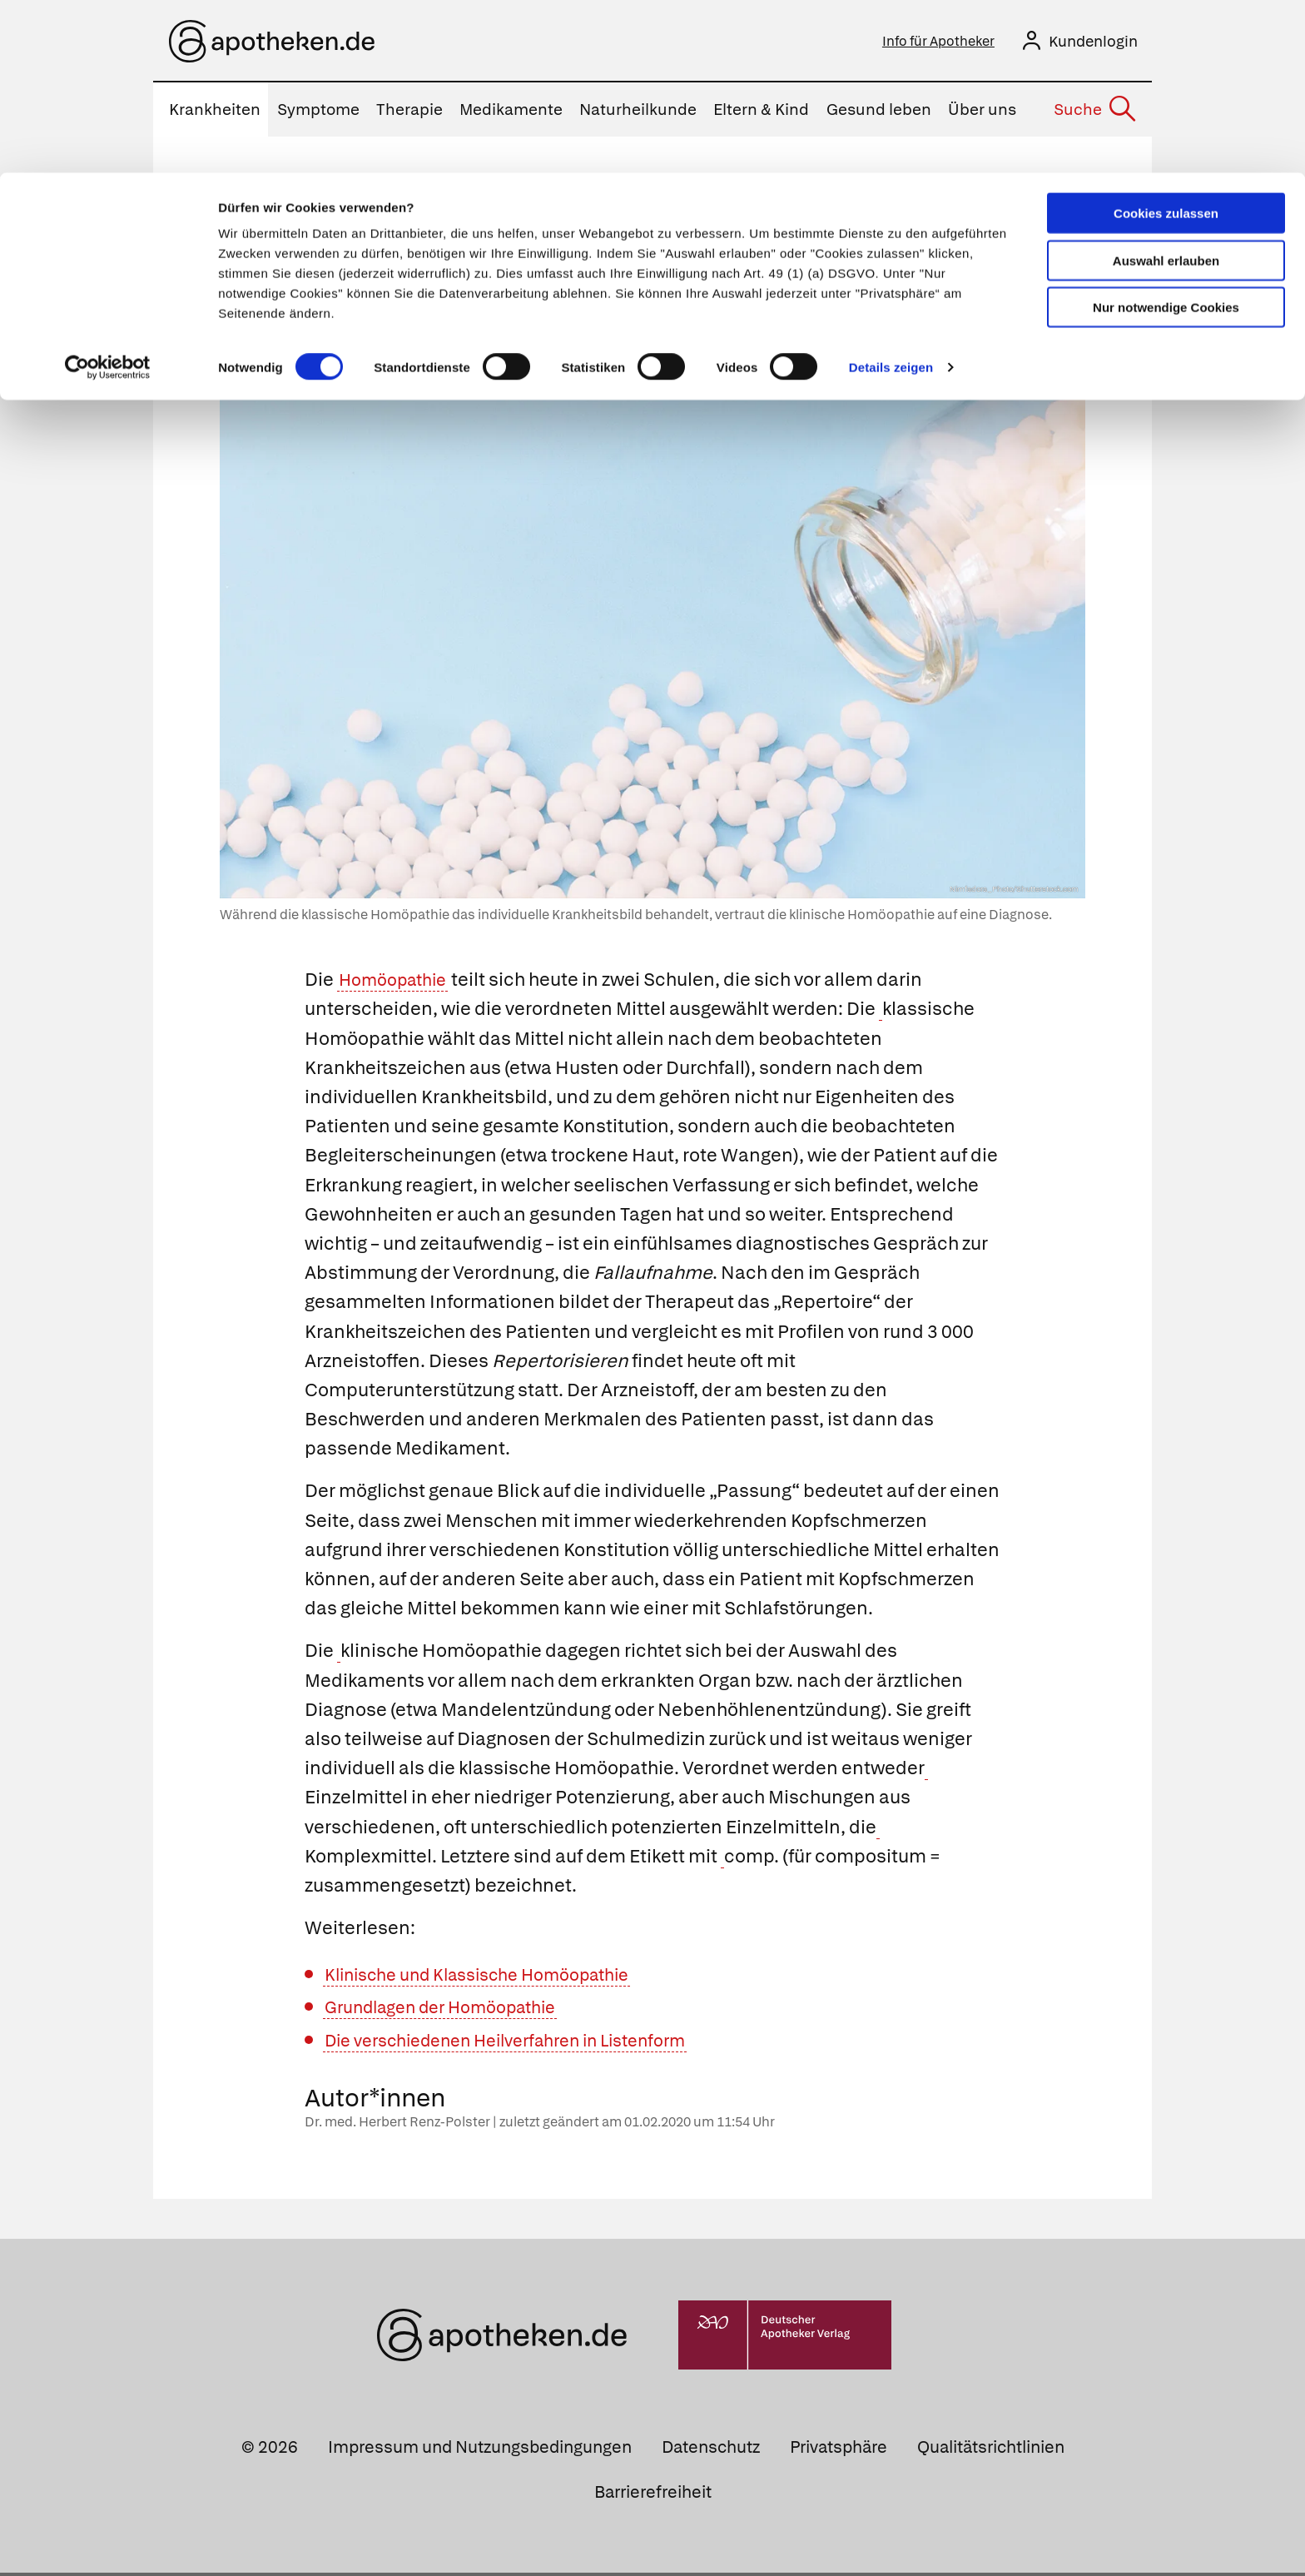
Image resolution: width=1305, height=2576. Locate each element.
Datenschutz (711, 2451)
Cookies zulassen (1166, 40)
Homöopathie (399, 984)
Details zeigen (891, 194)
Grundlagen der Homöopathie (454, 2011)
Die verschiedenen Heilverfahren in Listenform (526, 2043)
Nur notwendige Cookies (1166, 134)
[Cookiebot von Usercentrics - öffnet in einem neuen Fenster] (108, 194)
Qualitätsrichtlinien (990, 2451)
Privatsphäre (838, 2451)
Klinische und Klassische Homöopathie (494, 1978)
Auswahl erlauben (1166, 88)
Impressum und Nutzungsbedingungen (480, 2451)
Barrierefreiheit (653, 2495)
